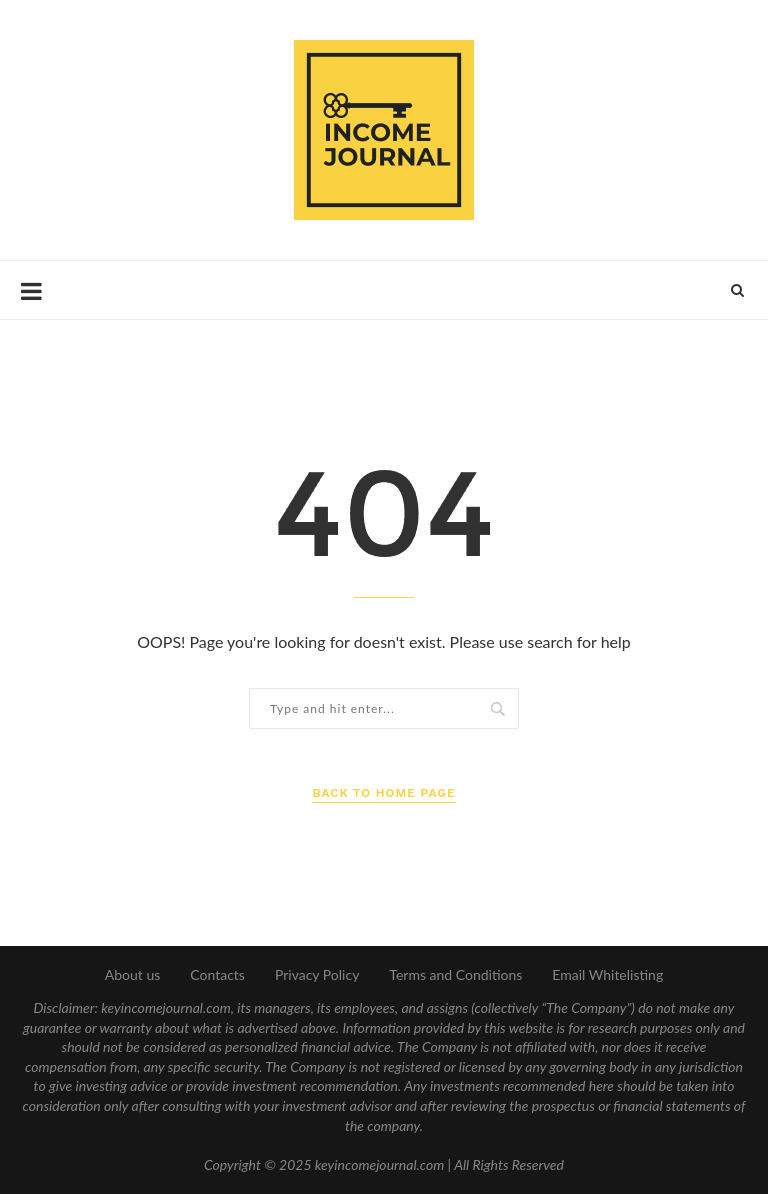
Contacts (217, 974)
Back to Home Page (383, 793)
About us (133, 974)
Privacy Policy (317, 974)
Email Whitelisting (607, 974)
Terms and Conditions (455, 974)
